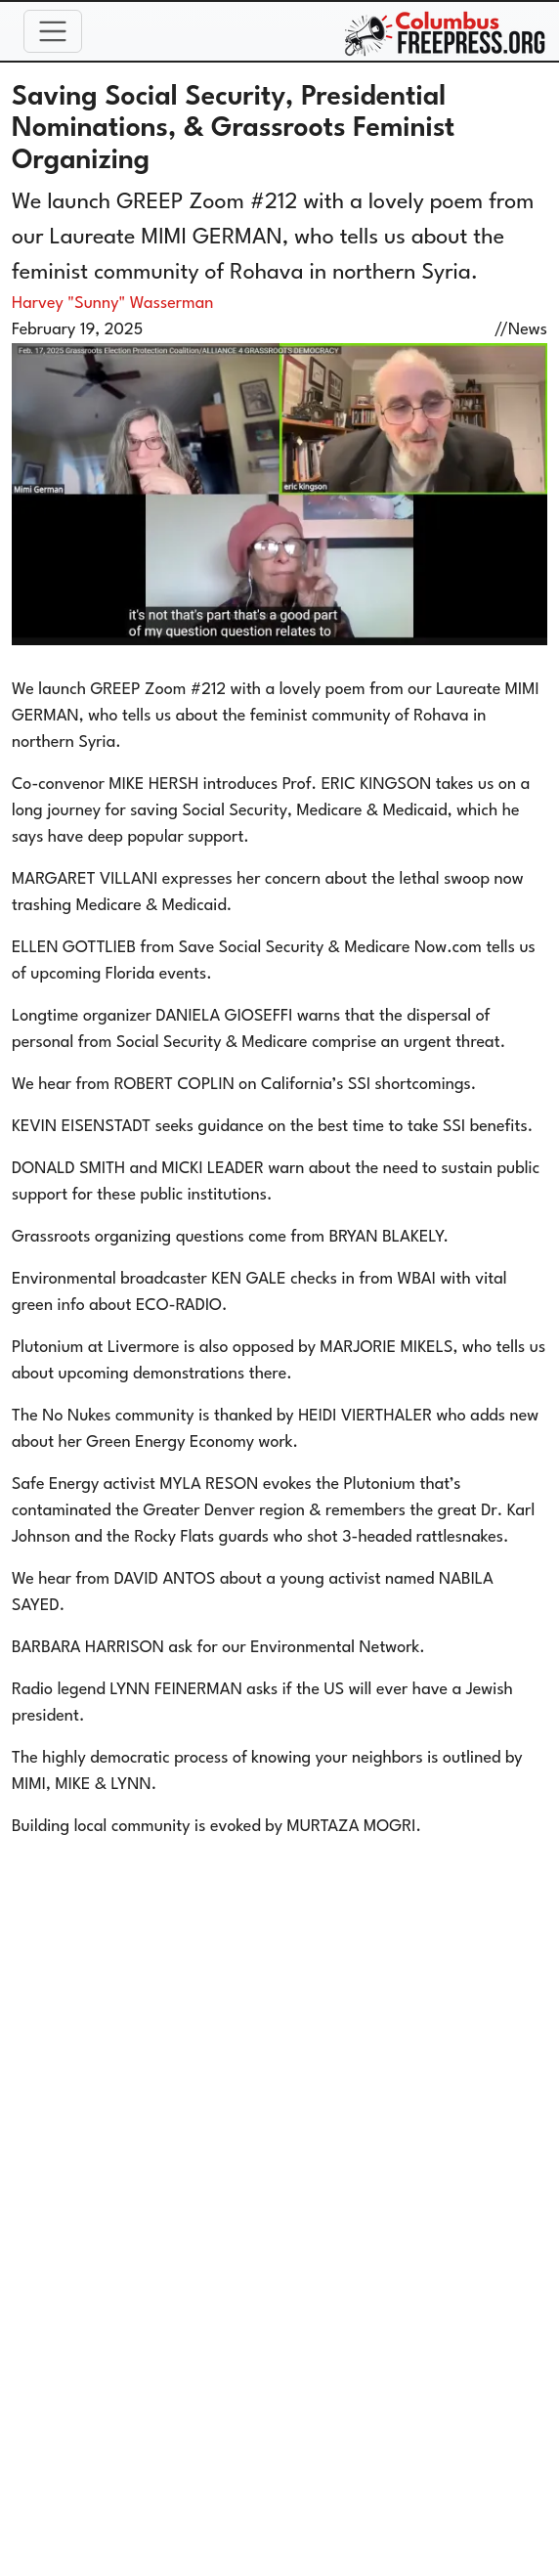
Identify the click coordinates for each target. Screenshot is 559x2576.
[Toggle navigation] (52, 31)
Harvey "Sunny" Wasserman (112, 303)
